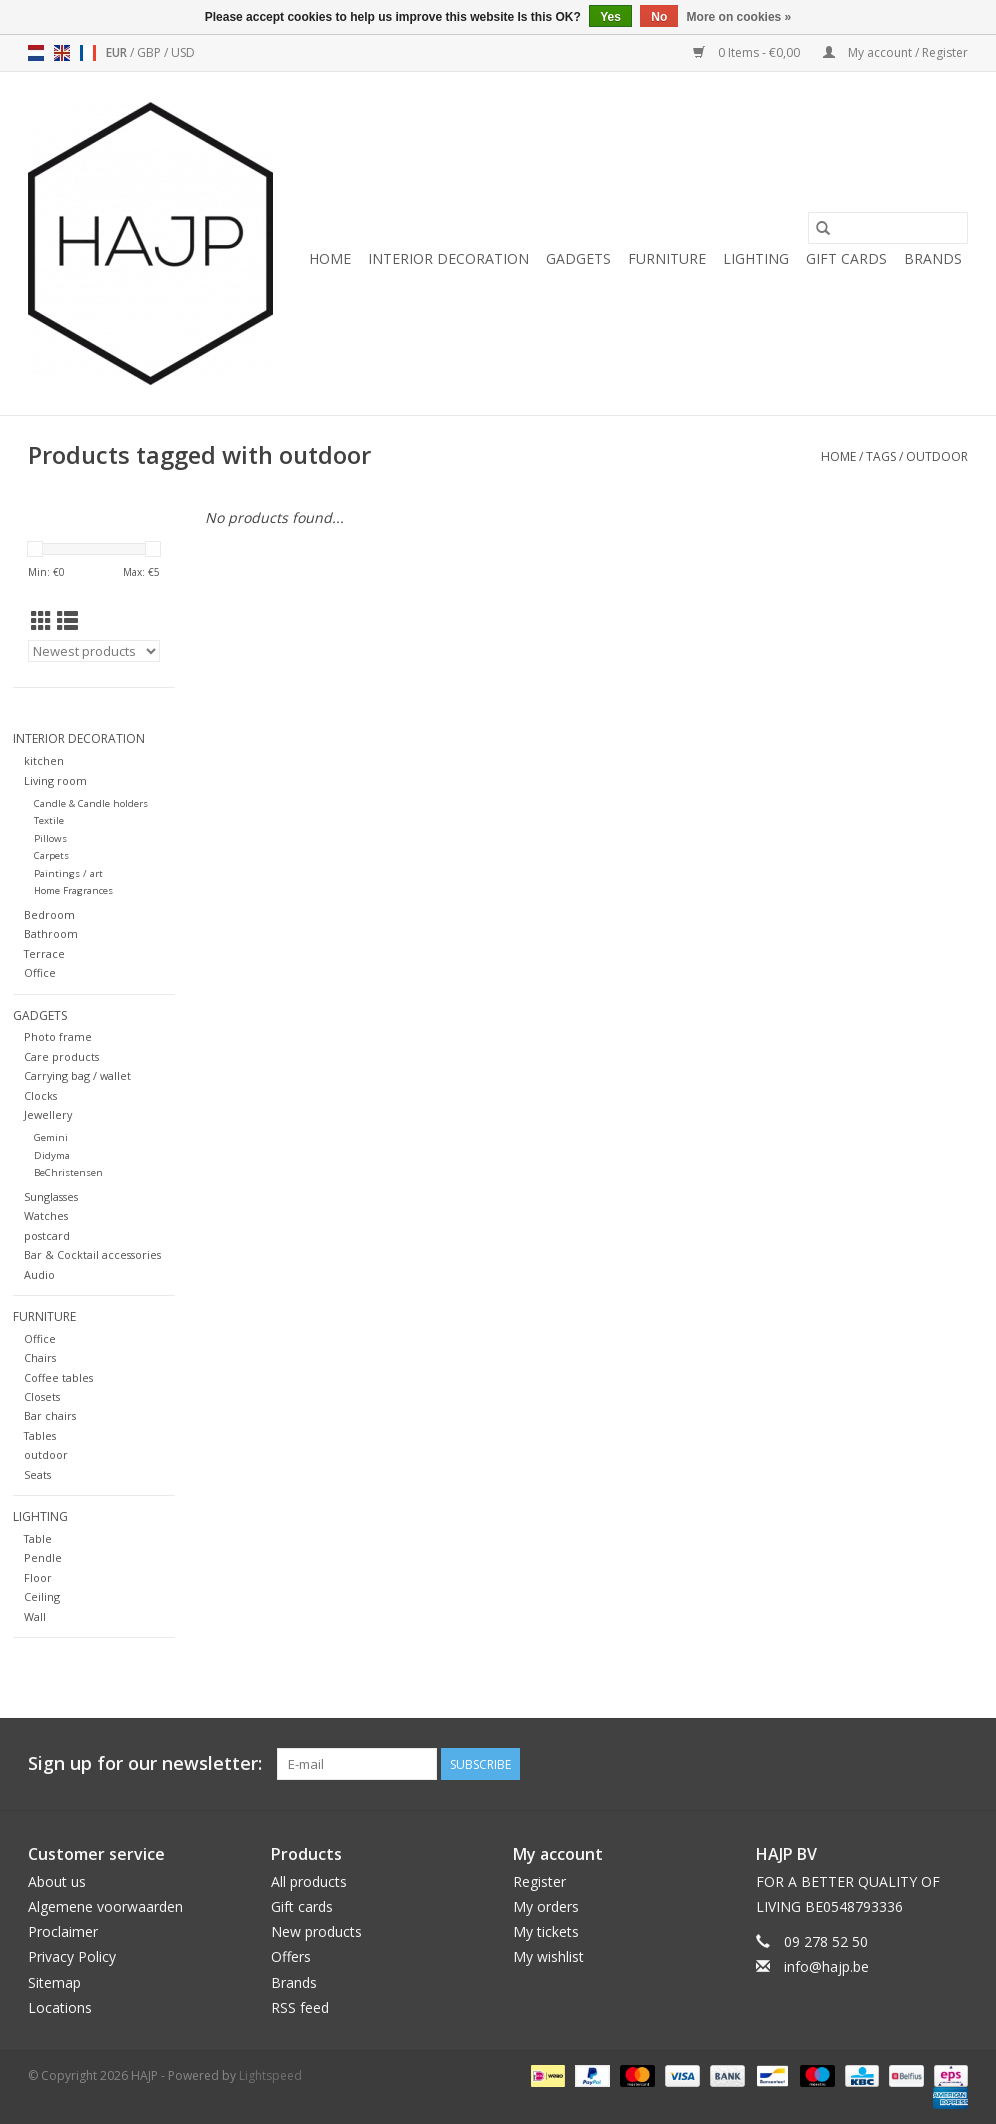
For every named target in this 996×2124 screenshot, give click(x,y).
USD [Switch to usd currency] (183, 52)
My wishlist (548, 1956)
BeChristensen (68, 1172)
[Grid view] (41, 621)
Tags (881, 456)
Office (40, 972)
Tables (40, 1435)
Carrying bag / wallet (77, 1075)
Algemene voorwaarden (105, 1906)
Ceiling (42, 1596)
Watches (46, 1215)
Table (38, 1538)
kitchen (44, 760)
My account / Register (895, 52)
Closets (42, 1396)
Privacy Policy (72, 1956)
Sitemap (54, 1982)
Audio (39, 1274)
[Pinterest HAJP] (916, 1764)
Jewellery (48, 1114)
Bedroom (49, 914)
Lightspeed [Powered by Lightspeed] (270, 2075)
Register (539, 1881)
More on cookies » (739, 17)
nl (36, 53)
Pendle (43, 1557)
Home (330, 258)
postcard (47, 1235)
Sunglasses (51, 1196)
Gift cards (846, 258)
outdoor (937, 456)
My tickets (546, 1931)
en (62, 53)
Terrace (44, 953)
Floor (38, 1577)
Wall (35, 1616)
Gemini (51, 1137)
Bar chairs (50, 1415)
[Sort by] (94, 651)
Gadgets (578, 258)
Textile (49, 820)
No (659, 17)
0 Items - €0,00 (748, 52)
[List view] (67, 621)
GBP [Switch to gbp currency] (150, 52)
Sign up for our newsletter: (145, 1763)
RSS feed (300, 2007)
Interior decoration (448, 258)
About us (57, 1881)
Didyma (52, 1155)
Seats (37, 1474)
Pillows (50, 838)
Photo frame (58, 1036)
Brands (933, 258)
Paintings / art (68, 873)
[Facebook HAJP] (880, 1764)
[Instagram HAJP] (952, 1764)
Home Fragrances (73, 890)
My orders (546, 1906)
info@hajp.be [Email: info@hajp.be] (826, 1966)
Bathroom (51, 933)
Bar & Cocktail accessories (92, 1254)
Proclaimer (63, 1931)
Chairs (40, 1357)
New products (316, 1931)
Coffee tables (58, 1377)
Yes (610, 17)
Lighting (756, 258)
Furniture (667, 258)
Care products (61, 1056)
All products (309, 1881)
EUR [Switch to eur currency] (118, 52)
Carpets (51, 855)
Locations (60, 2007)
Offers (291, 1956)
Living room (55, 780)
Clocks (40, 1095)
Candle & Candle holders (91, 803)
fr (88, 53)
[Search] (888, 228)
